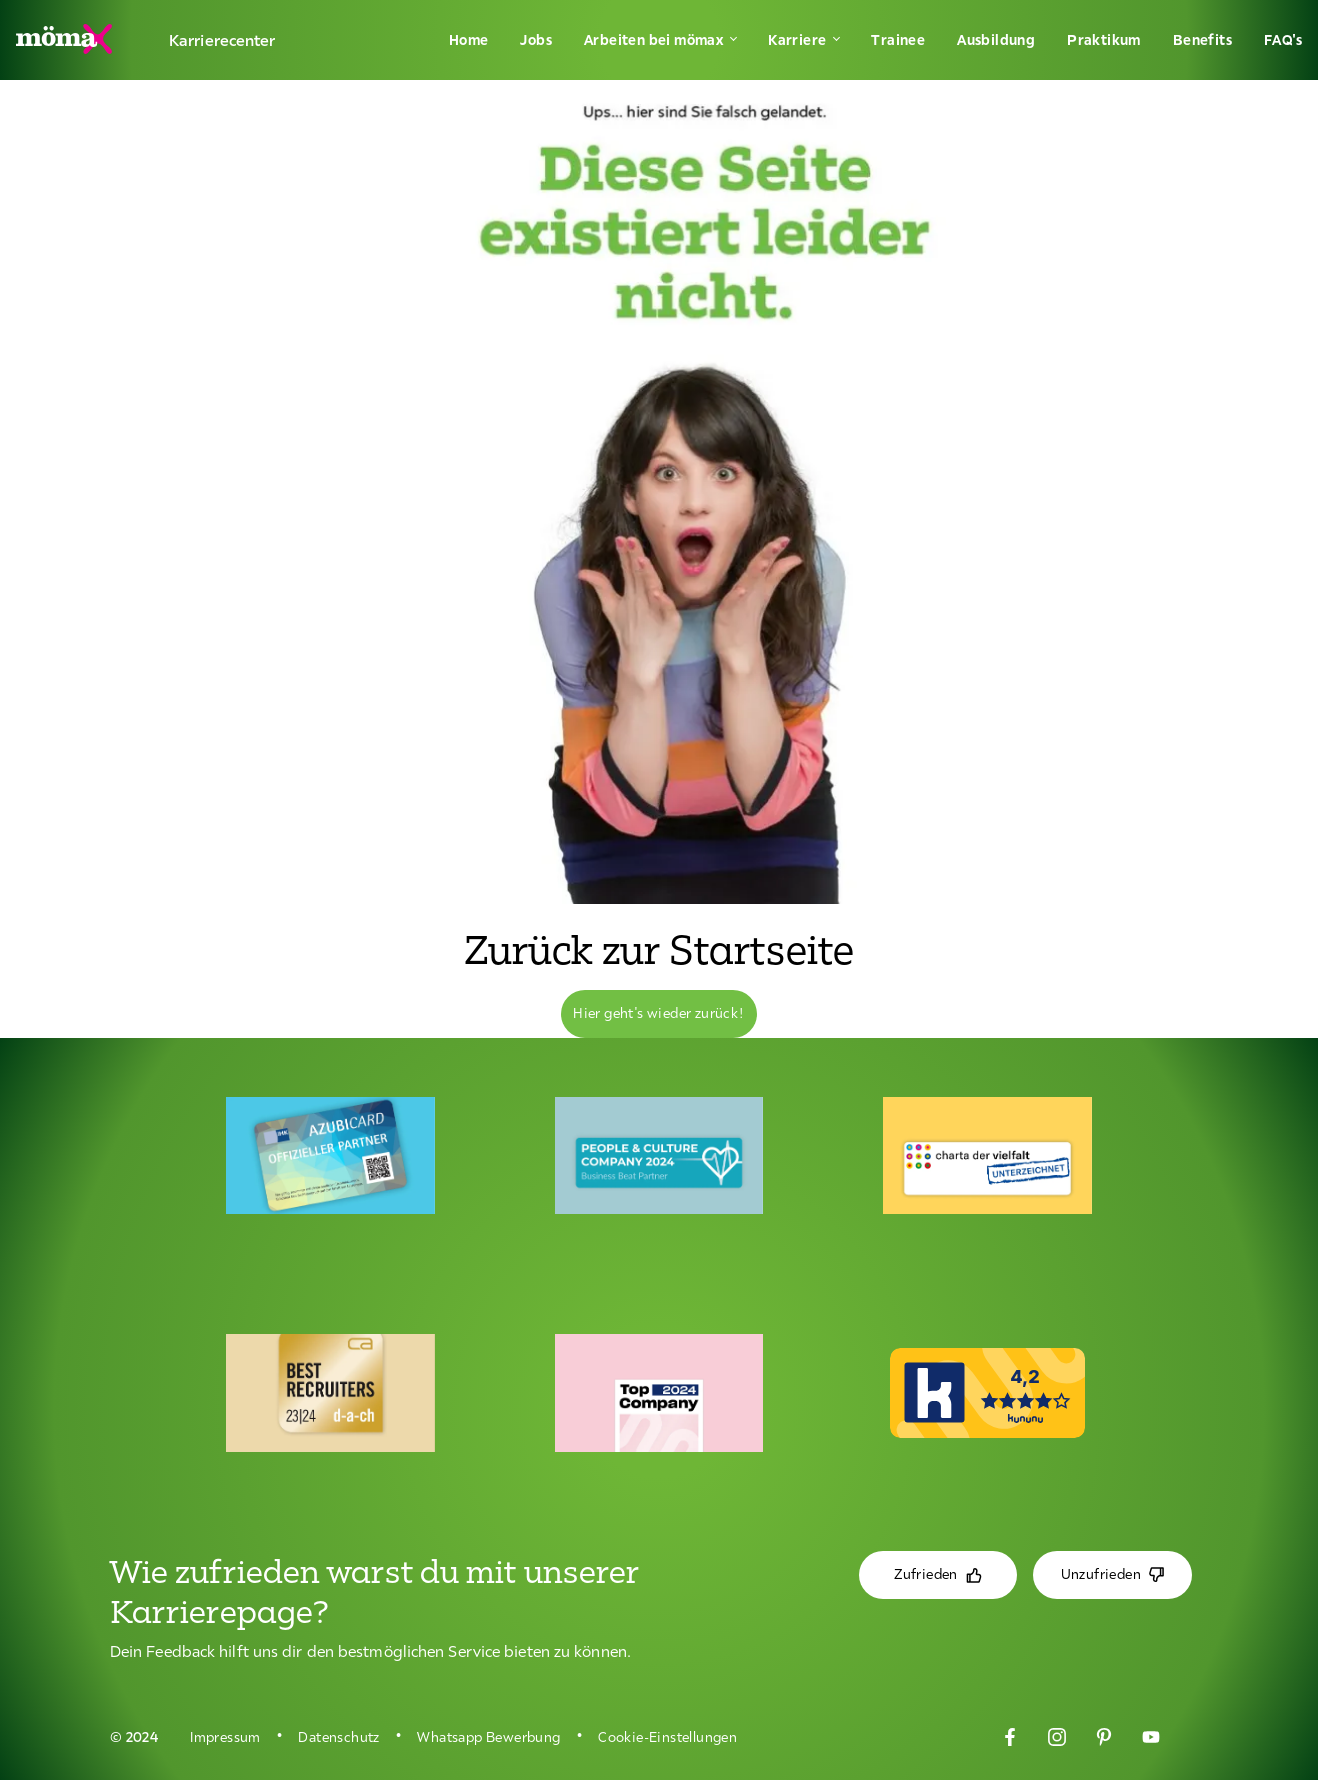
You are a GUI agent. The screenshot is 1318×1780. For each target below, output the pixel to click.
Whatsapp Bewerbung (488, 1737)
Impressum (225, 1737)
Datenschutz (338, 1737)
